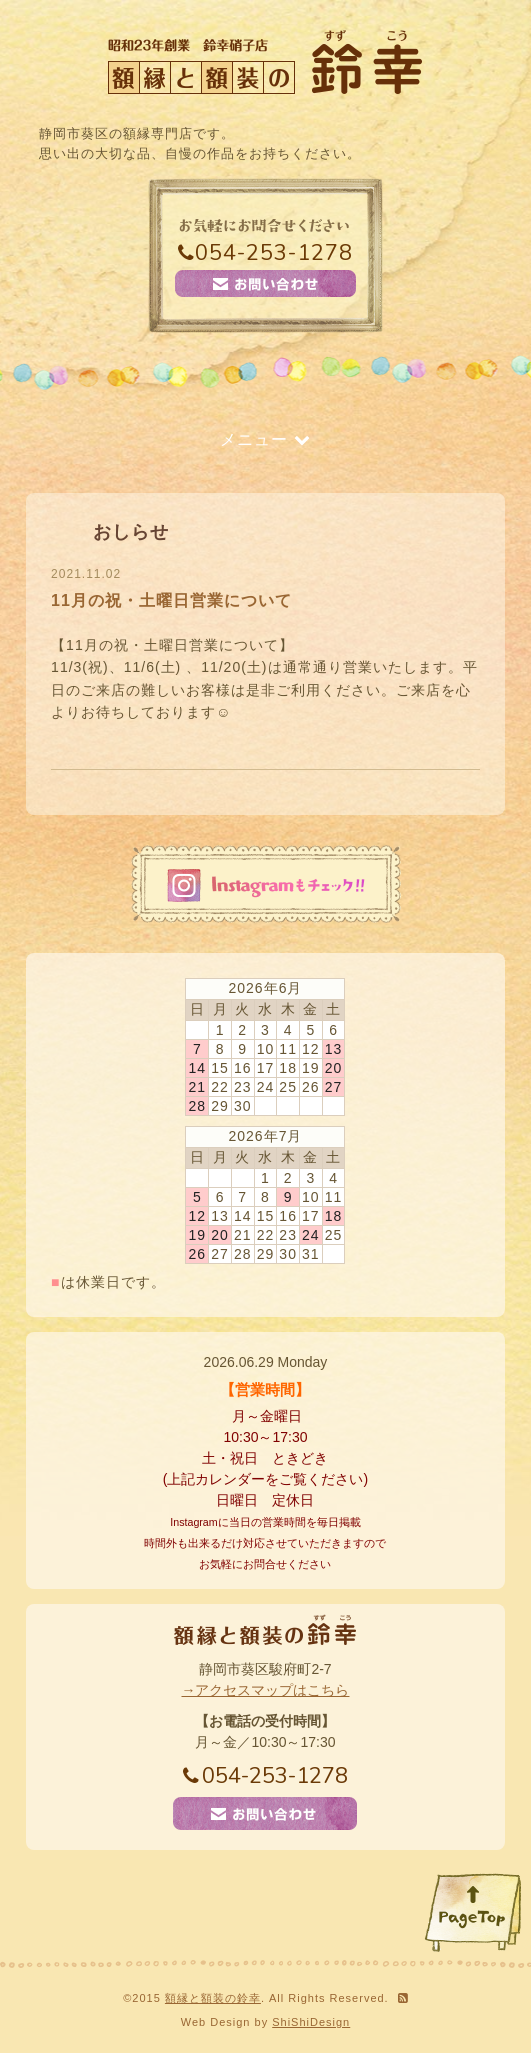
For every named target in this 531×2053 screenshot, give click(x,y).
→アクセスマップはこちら (265, 1690)
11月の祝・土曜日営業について (171, 600)
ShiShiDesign (311, 2022)
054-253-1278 (265, 253)
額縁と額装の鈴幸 (213, 1998)
